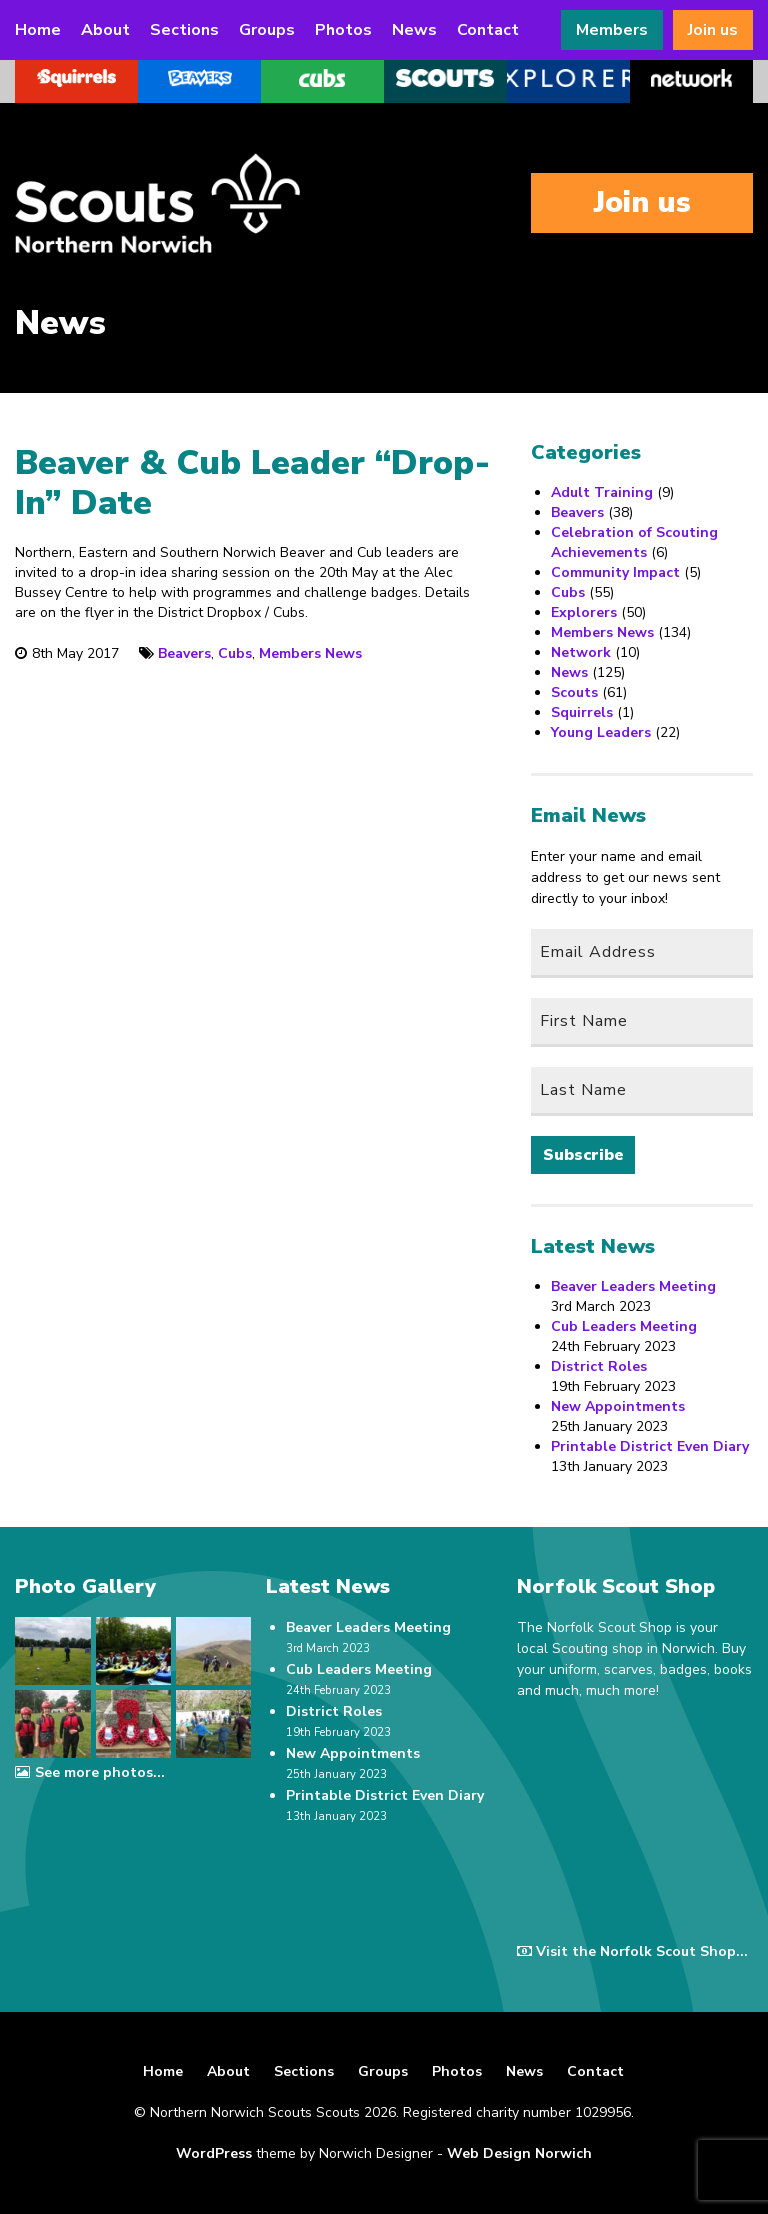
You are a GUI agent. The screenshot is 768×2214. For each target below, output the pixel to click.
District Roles (599, 1366)
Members (612, 30)
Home (38, 30)
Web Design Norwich (519, 2153)
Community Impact (615, 572)
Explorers (584, 612)
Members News (310, 653)
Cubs (235, 653)
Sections (184, 30)
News (414, 30)
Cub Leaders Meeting (624, 1326)
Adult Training (602, 492)
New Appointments (618, 1406)
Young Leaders (601, 732)
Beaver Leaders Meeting (633, 1286)
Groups (267, 30)
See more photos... (89, 1772)
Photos (343, 30)
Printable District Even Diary (650, 1446)
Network (581, 652)
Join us (713, 30)
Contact (488, 30)
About (105, 30)
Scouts (574, 692)
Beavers (184, 653)
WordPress (214, 2153)
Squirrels (582, 712)
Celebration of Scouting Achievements (634, 542)
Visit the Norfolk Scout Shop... (632, 1951)
